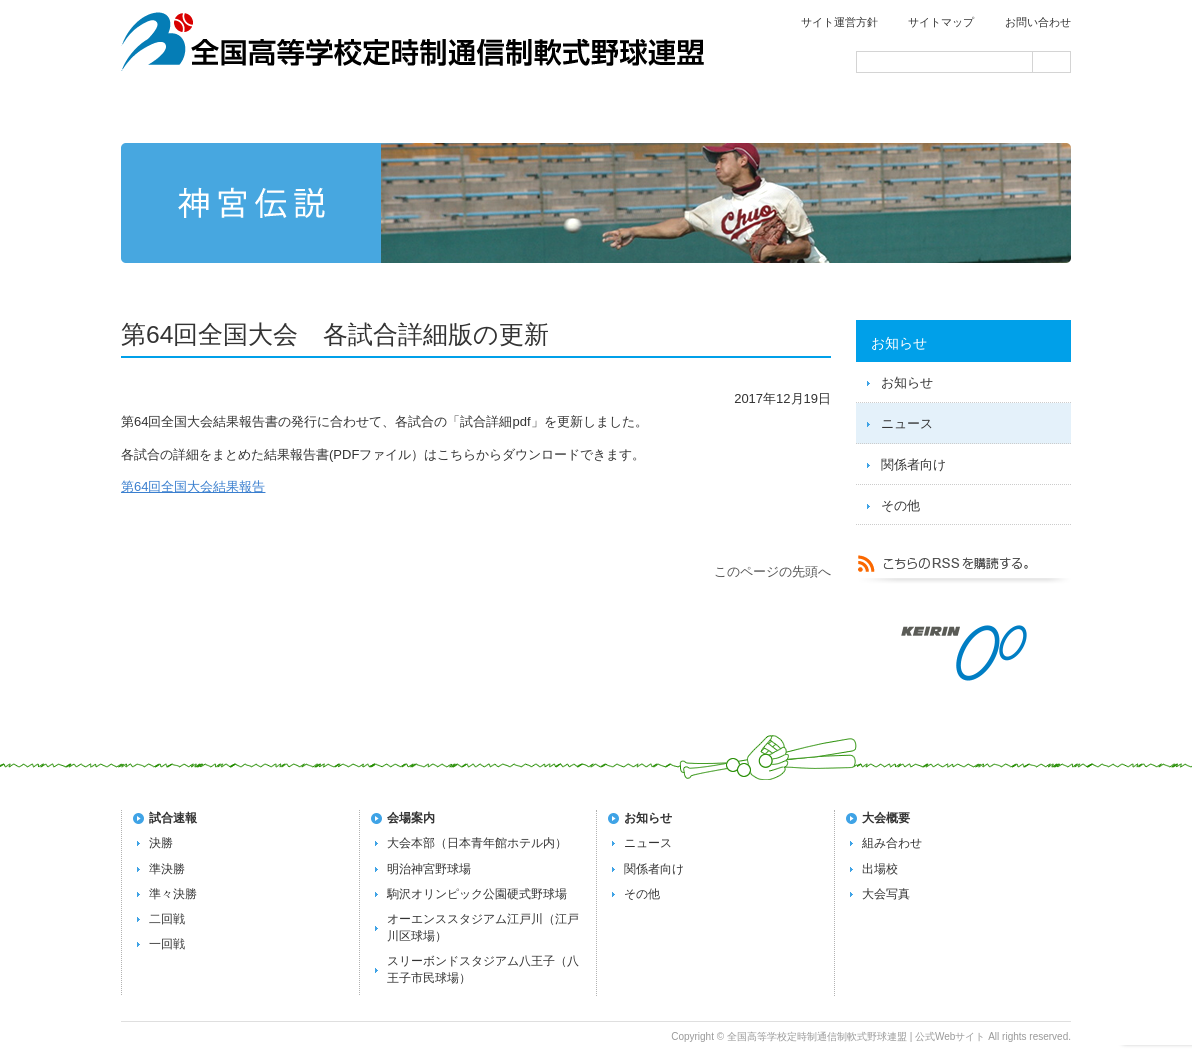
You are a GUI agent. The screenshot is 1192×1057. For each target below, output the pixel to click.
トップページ (216, 112)
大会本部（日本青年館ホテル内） (477, 843)
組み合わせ (892, 843)
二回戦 (167, 919)
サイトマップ (941, 22)
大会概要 (886, 818)
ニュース (907, 423)
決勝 (161, 843)
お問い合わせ (1038, 22)
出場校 (880, 869)
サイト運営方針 (839, 22)
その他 (900, 505)
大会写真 (886, 894)
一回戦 (167, 944)
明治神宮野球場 (429, 869)
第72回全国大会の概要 (598, 112)
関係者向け (913, 464)
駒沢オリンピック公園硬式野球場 (477, 894)
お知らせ (907, 382)
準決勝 (167, 869)
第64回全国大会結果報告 (193, 486)
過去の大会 (788, 112)
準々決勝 (173, 894)
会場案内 (978, 112)
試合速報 (408, 112)
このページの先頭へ (772, 571)
